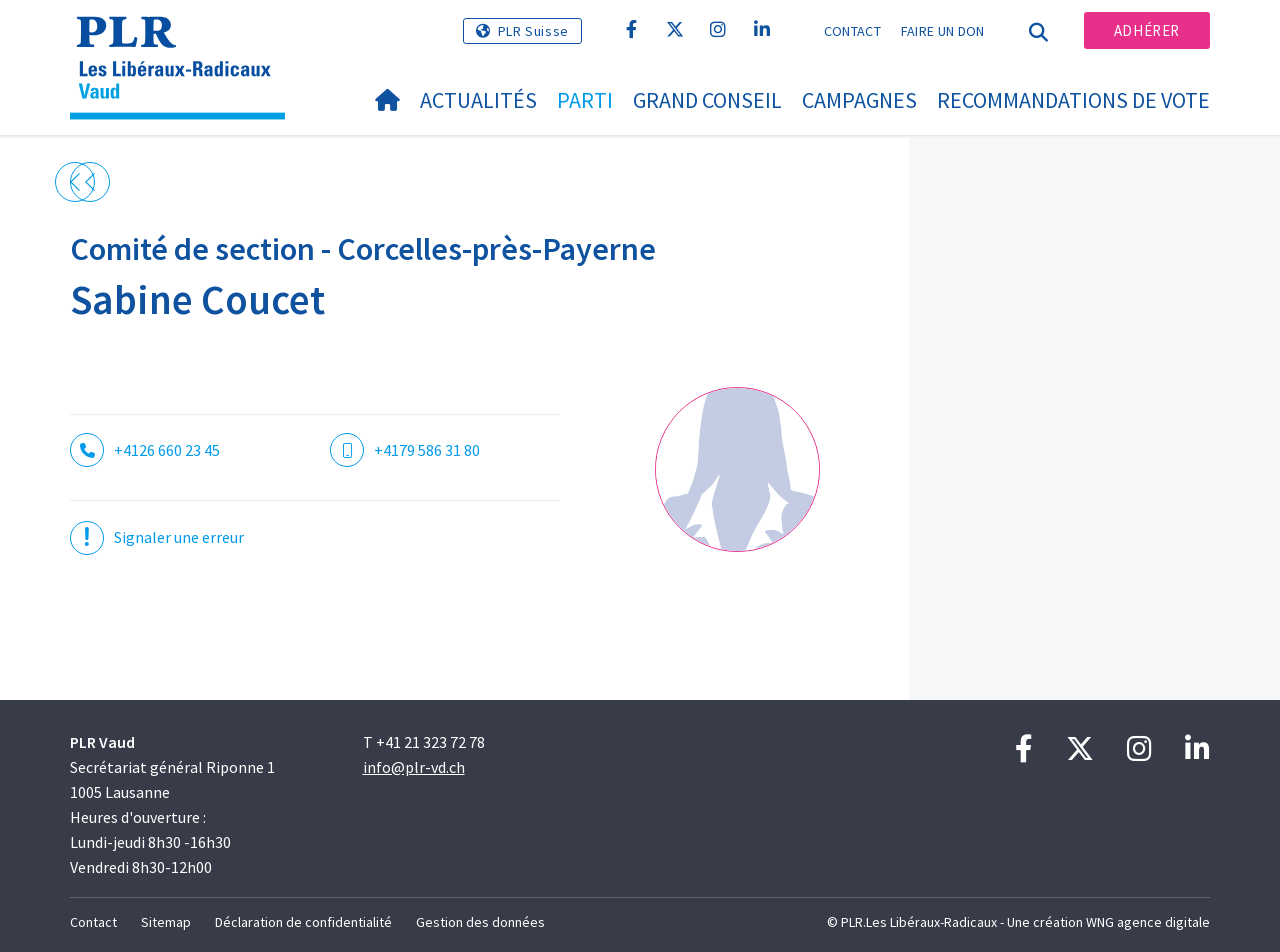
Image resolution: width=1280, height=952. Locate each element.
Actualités (478, 100)
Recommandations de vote (1073, 100)
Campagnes (859, 100)
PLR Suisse (533, 31)
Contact (852, 31)
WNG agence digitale (1148, 922)
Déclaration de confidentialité (303, 922)
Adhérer (1147, 30)
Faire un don (943, 31)
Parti (585, 100)
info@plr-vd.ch (414, 767)
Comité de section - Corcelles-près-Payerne (363, 249)
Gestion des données (480, 922)
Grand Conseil (707, 100)
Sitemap (166, 922)
